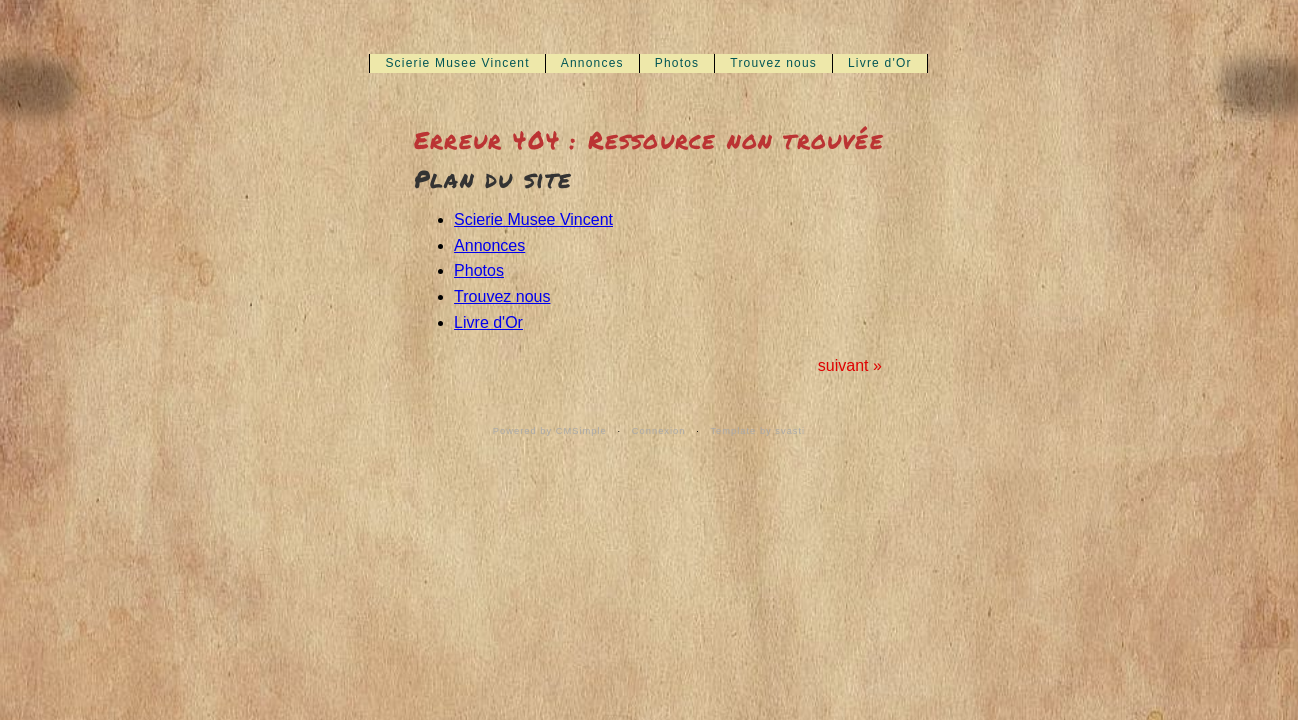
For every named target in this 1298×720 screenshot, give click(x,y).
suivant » (850, 365)
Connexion (659, 431)
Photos (677, 63)
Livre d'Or (880, 63)
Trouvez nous (773, 63)
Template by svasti (757, 431)
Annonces (592, 63)
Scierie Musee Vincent (457, 63)
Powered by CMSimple (550, 431)
